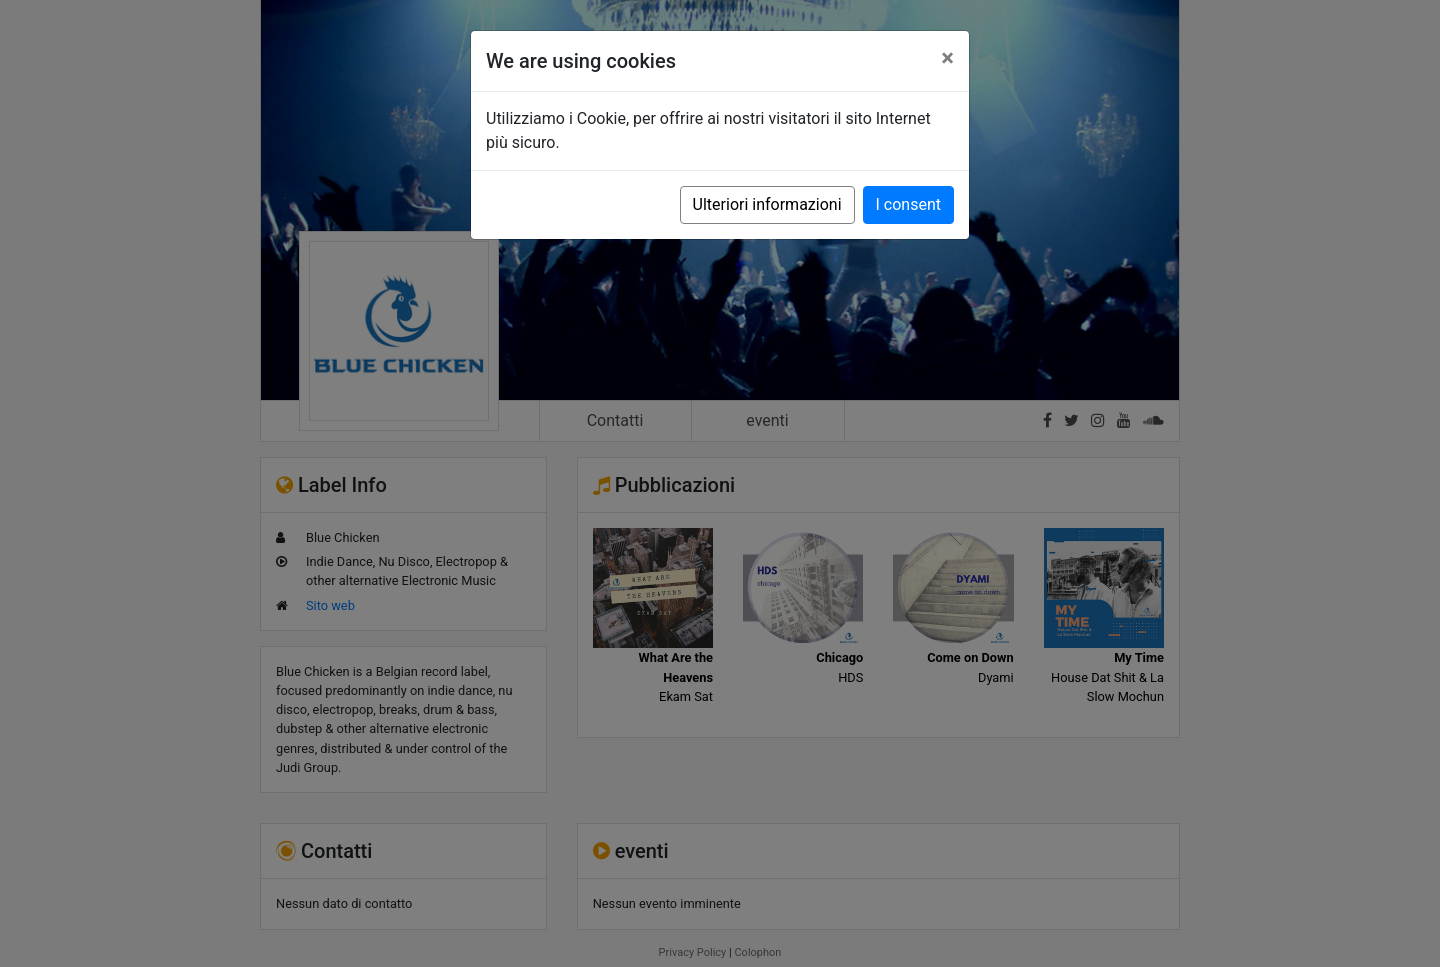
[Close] (947, 58)
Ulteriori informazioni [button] (767, 204)
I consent (908, 204)
